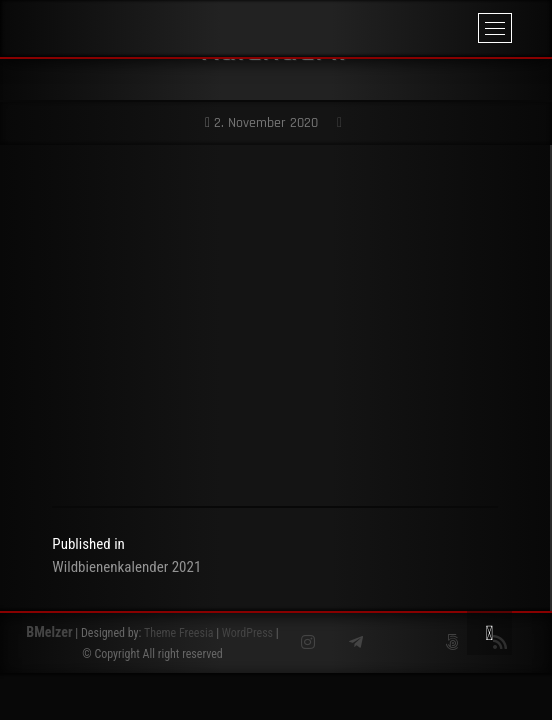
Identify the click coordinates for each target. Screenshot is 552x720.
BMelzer (49, 632)
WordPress (247, 633)
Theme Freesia (178, 633)
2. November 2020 (261, 123)
